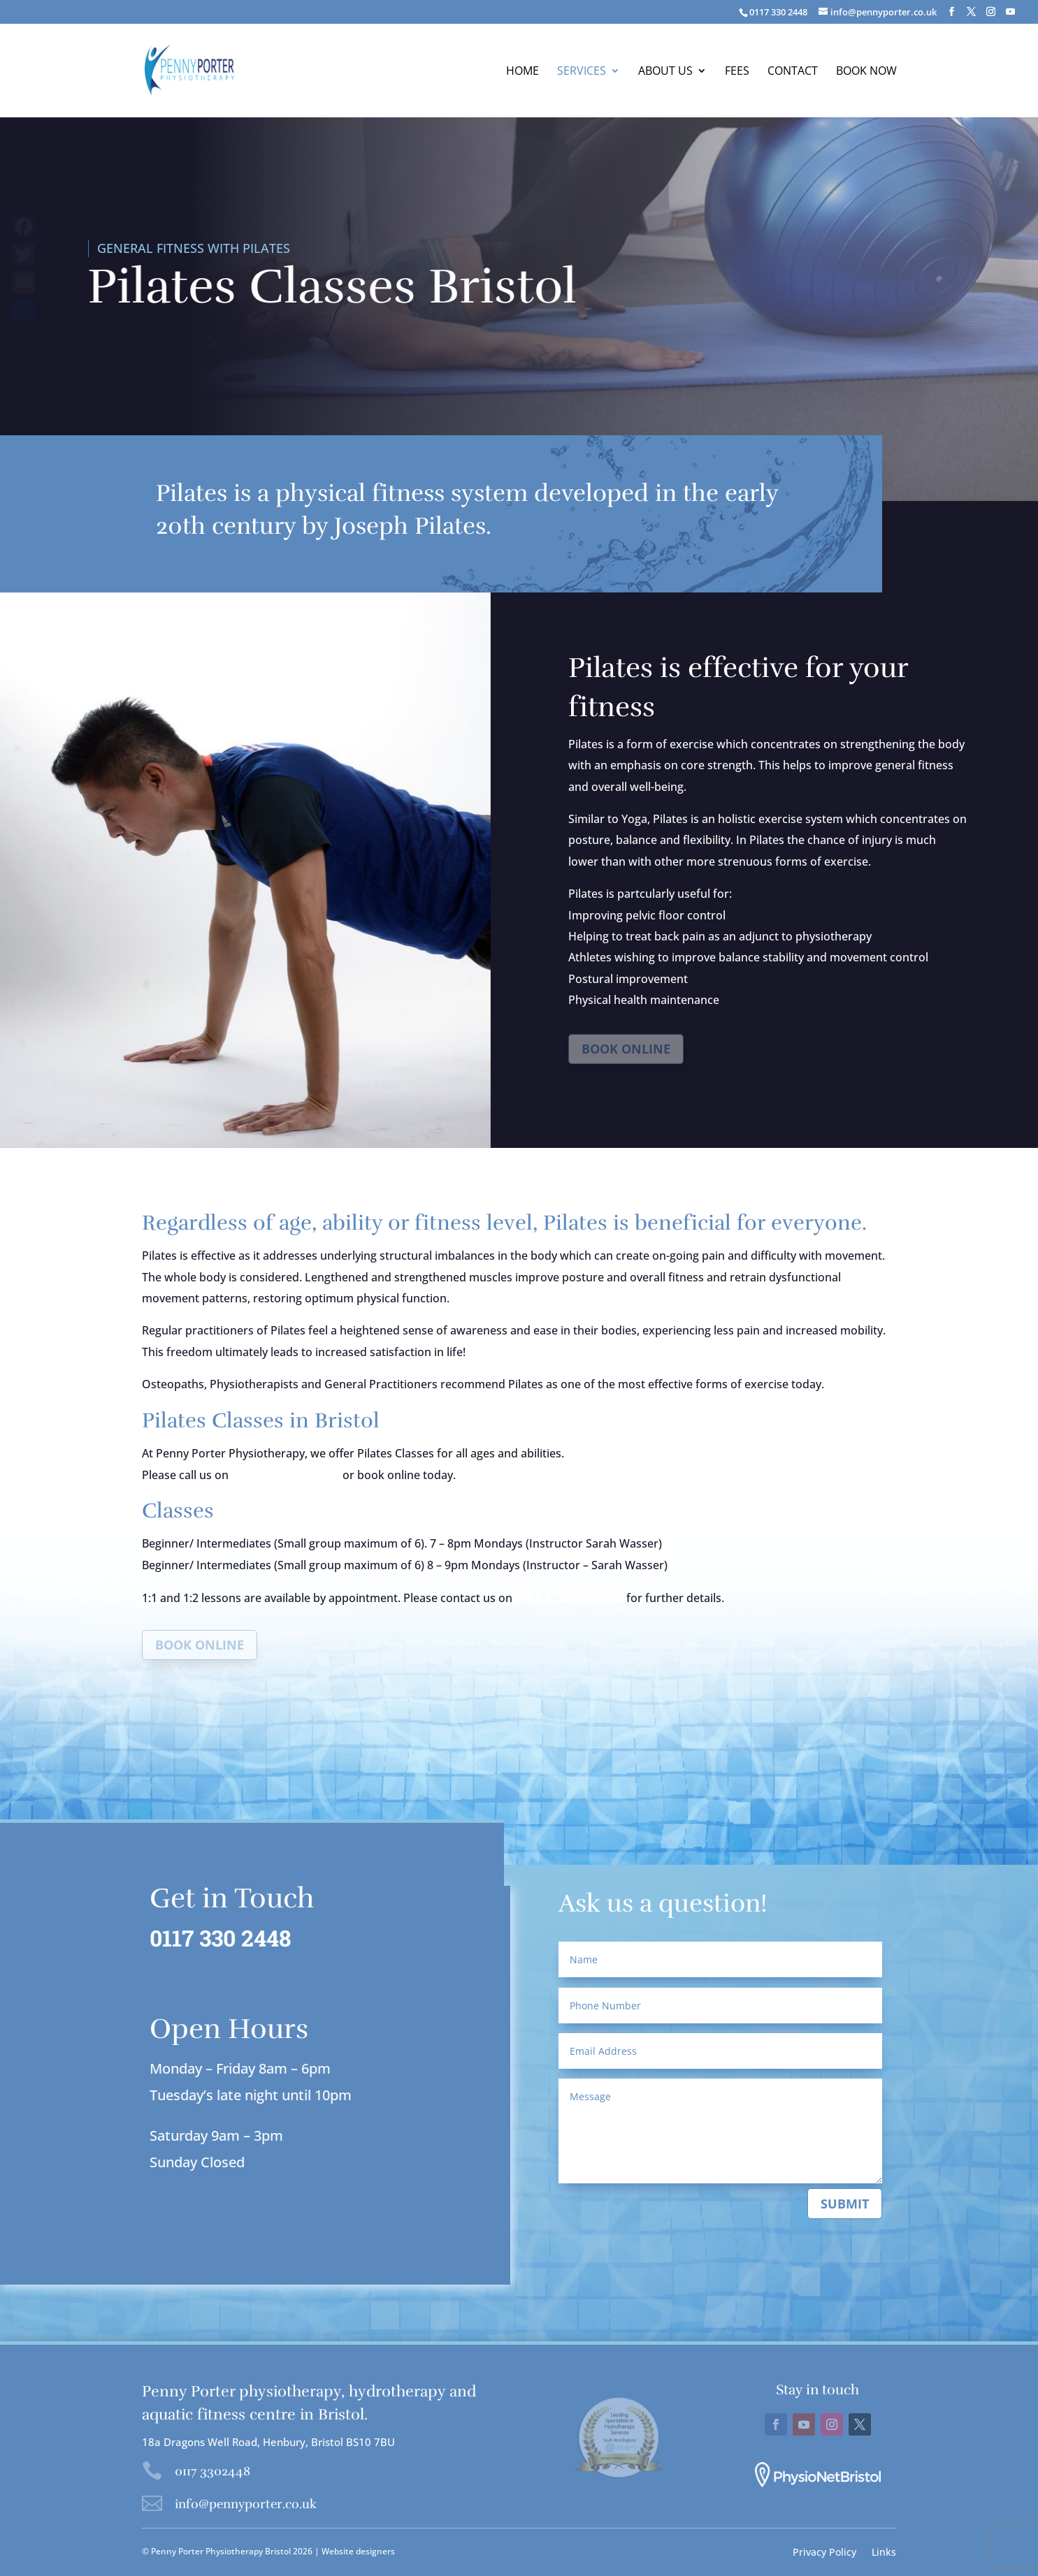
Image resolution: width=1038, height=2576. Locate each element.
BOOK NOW (866, 72)
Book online (626, 1048)
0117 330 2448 (285, 1472)
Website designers (358, 2551)
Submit (845, 2203)
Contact (792, 72)
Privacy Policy (824, 2551)
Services (581, 72)
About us (665, 72)
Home (522, 72)
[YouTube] (1010, 12)
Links (884, 2551)
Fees (737, 72)
